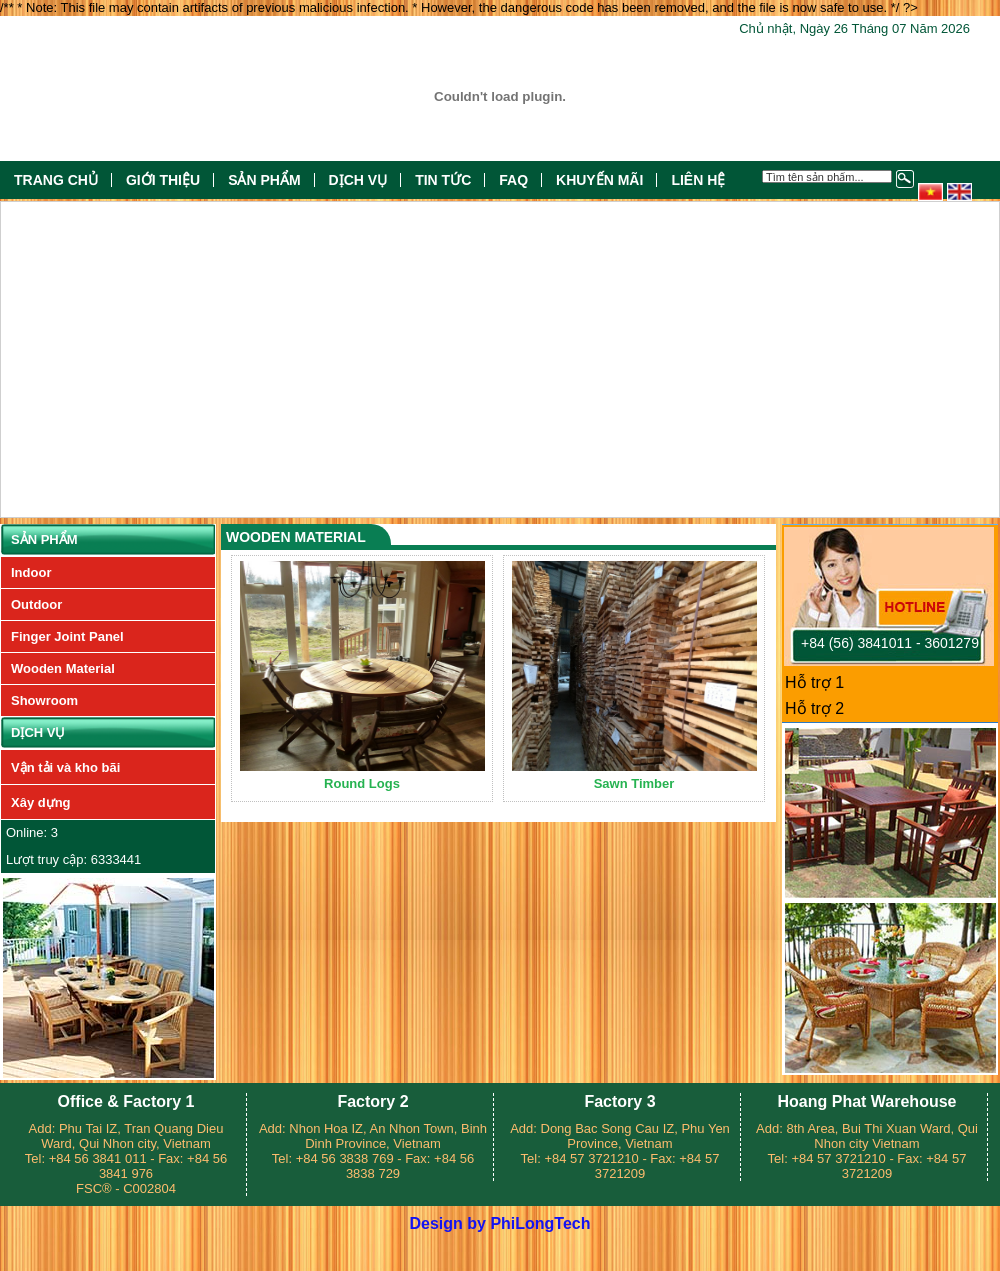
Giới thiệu (163, 180)
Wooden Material (63, 668)
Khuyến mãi (599, 180)
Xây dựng (41, 802)
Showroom (44, 700)
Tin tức (443, 180)
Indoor (31, 572)
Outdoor (36, 604)
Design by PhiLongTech (499, 1223)
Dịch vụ (358, 180)
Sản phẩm (264, 180)
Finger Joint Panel (67, 636)
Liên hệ (698, 180)
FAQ (513, 180)
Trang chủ (56, 180)
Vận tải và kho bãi (65, 767)
